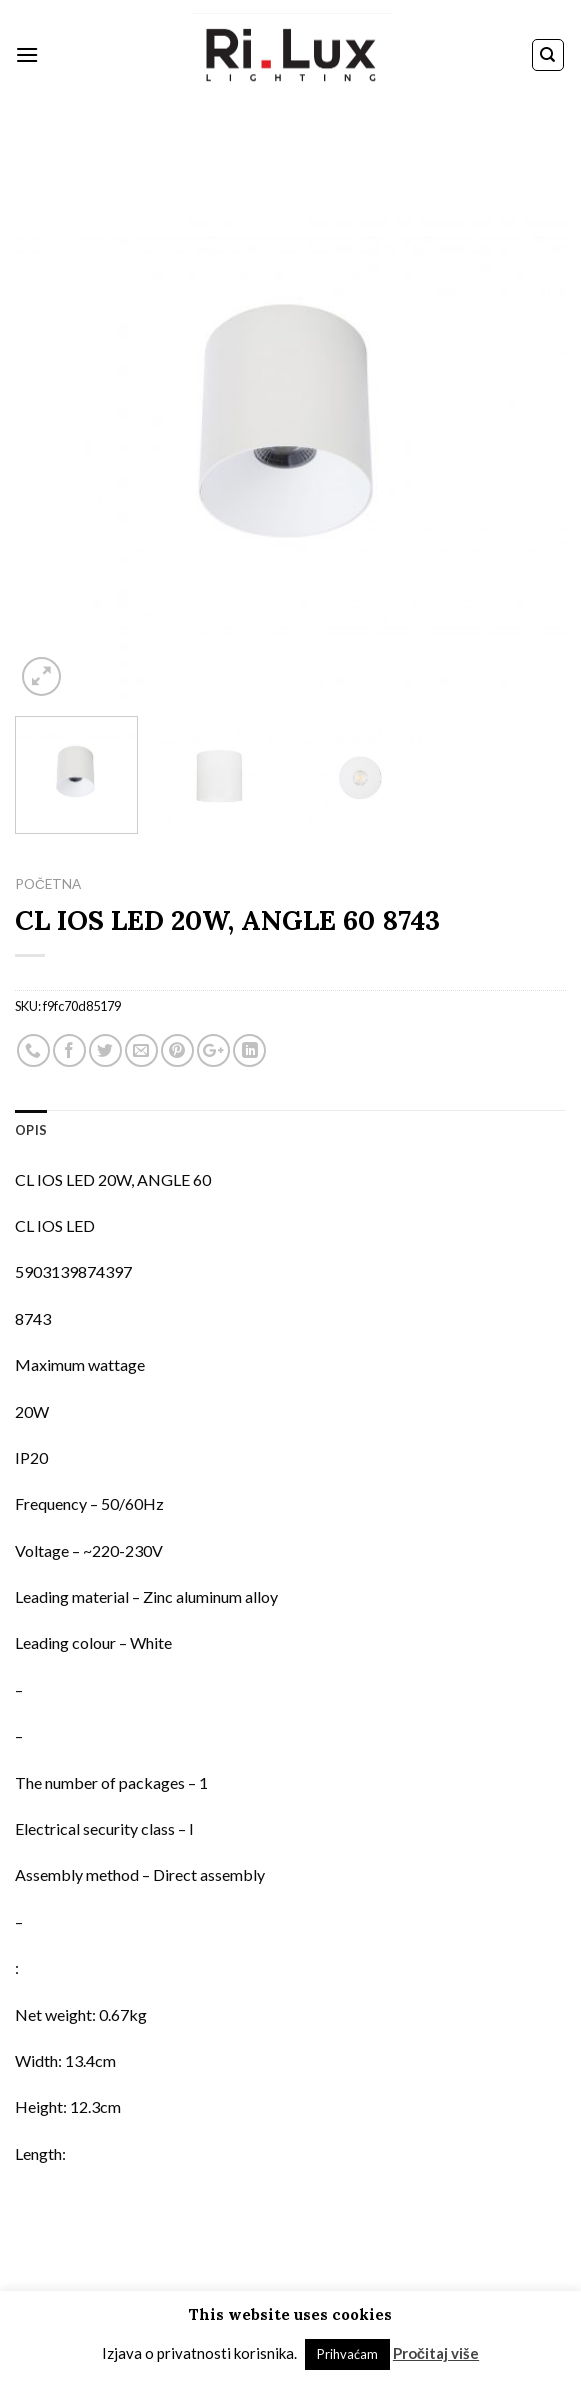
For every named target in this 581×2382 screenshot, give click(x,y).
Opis (31, 1130)
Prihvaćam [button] (347, 2354)
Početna (48, 884)
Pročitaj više (436, 2353)
